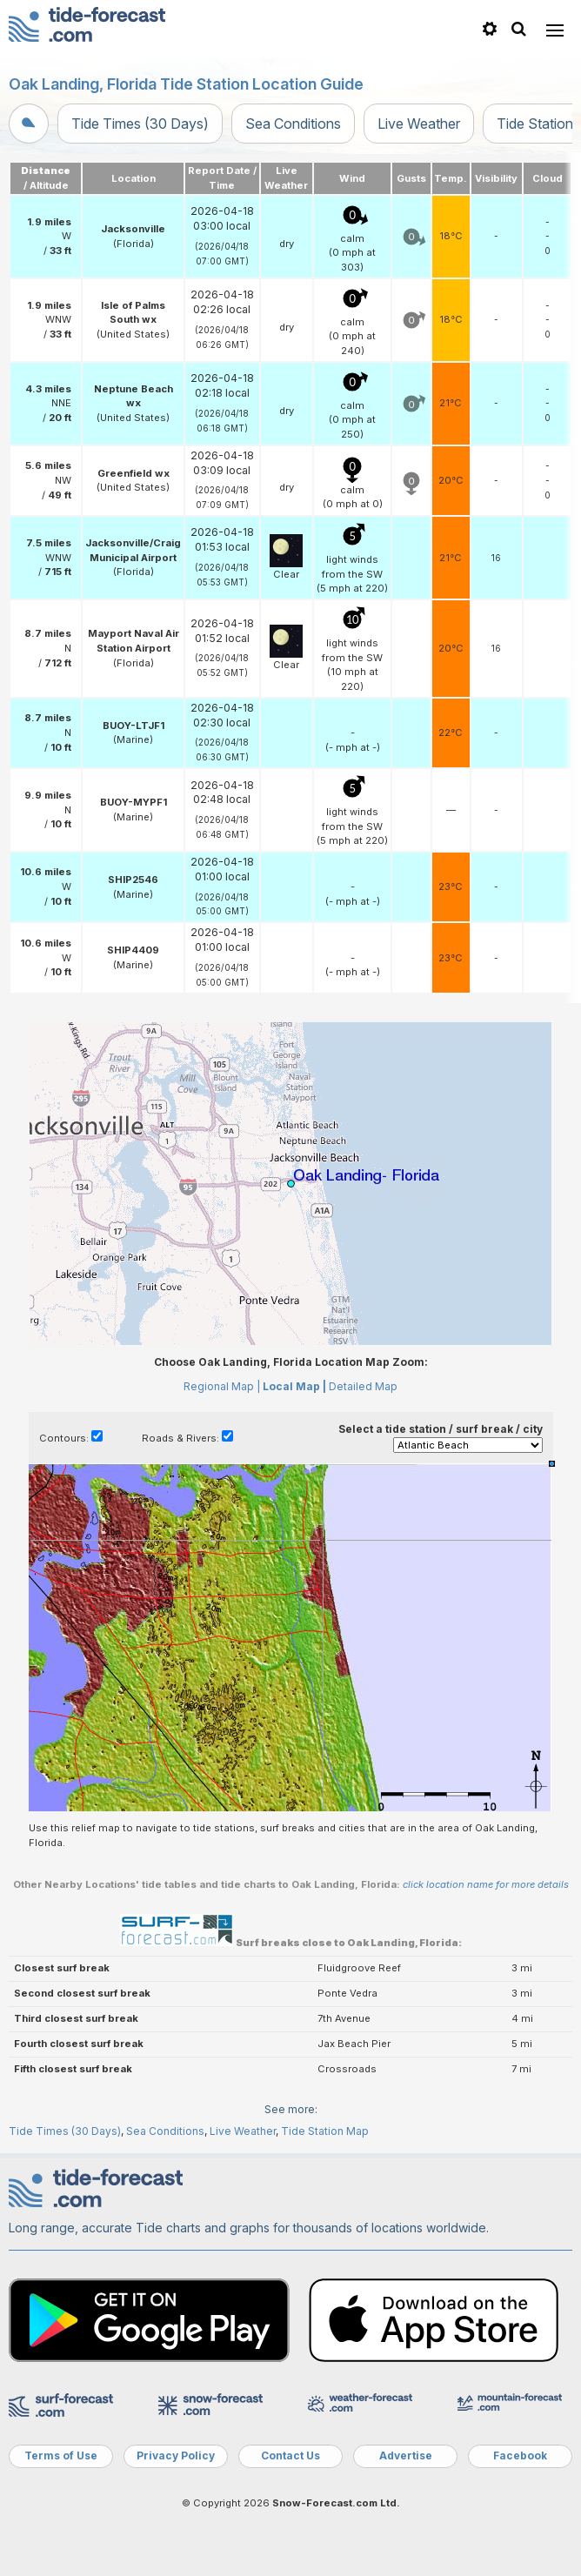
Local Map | (294, 1386)
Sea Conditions (293, 123)
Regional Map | (222, 1386)
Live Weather (418, 123)
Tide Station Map (325, 2131)
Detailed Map (363, 1386)
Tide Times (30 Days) (140, 123)
